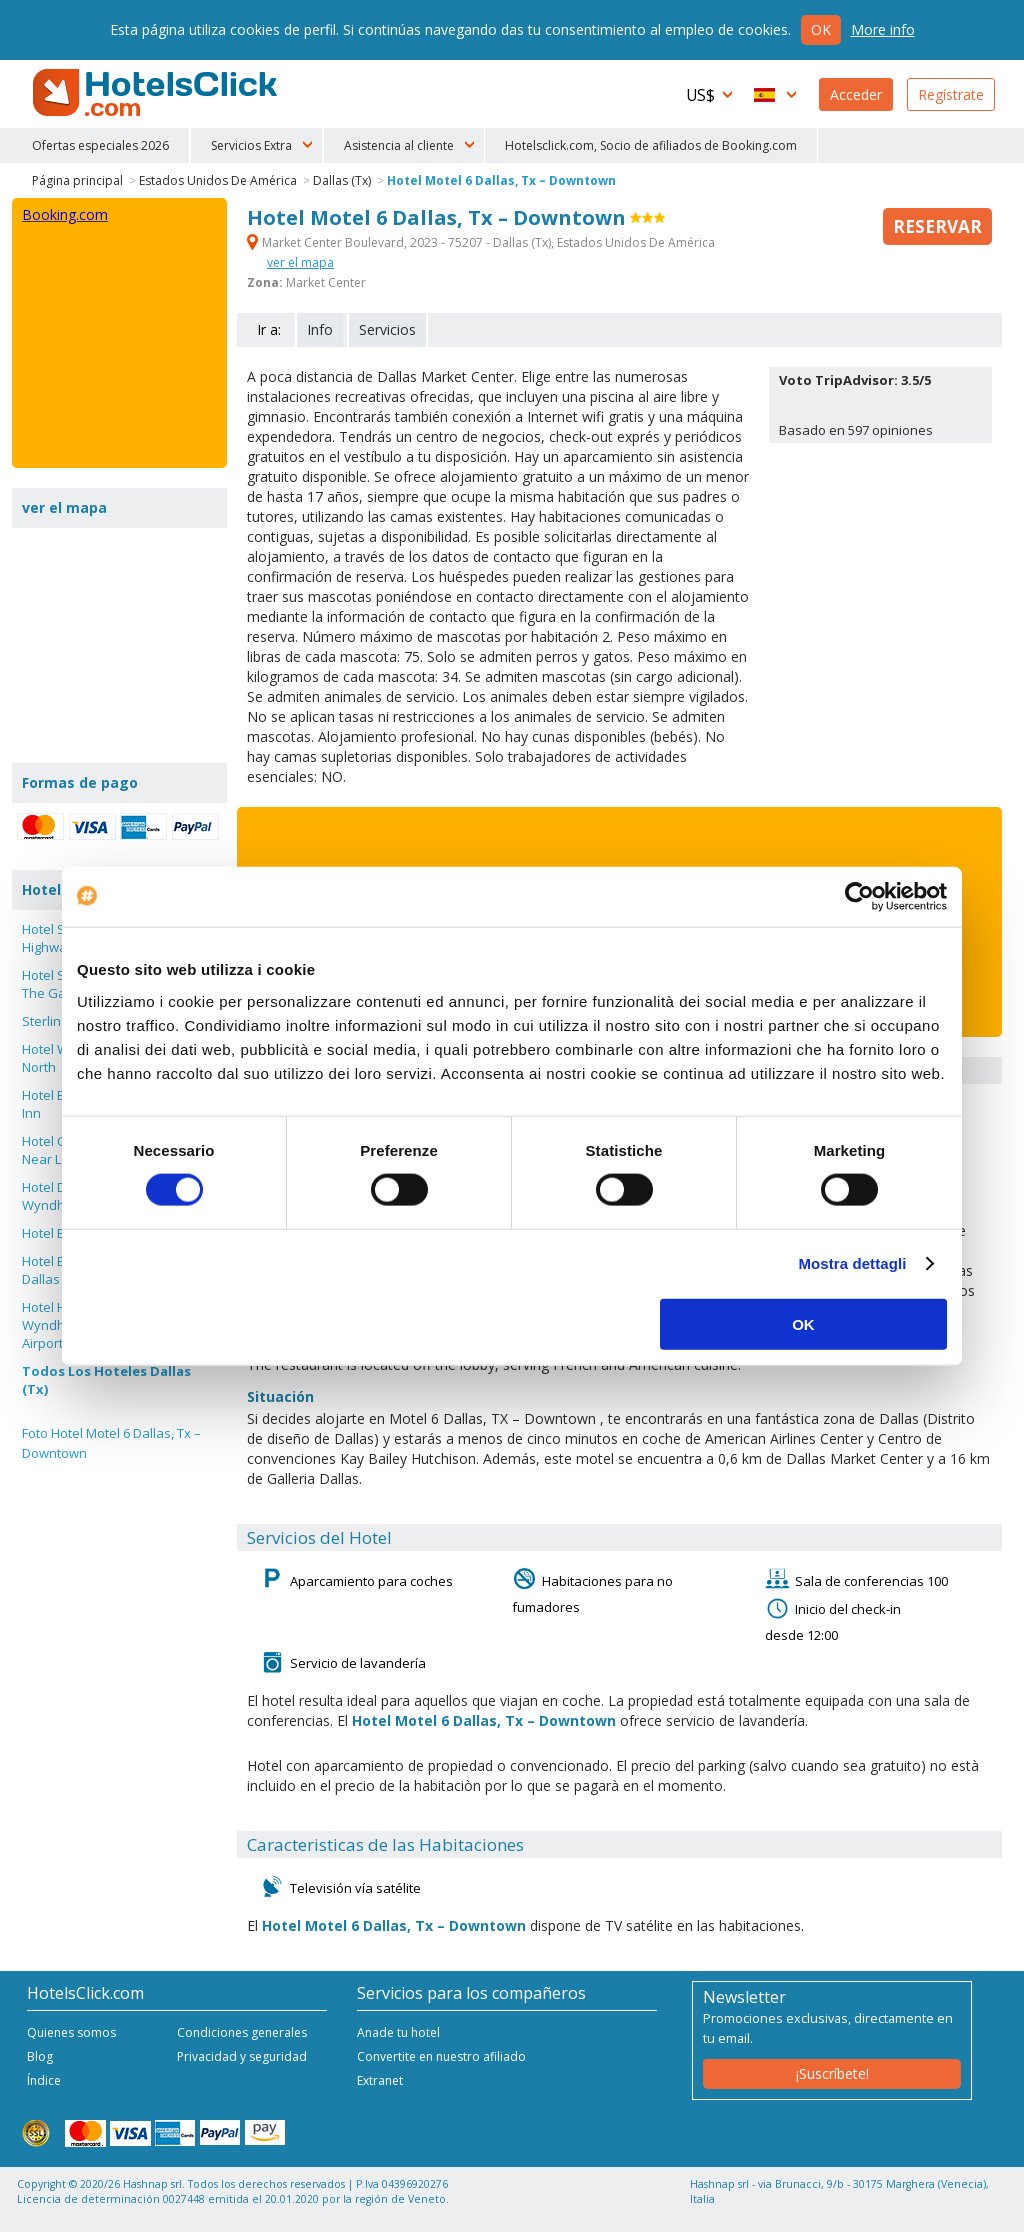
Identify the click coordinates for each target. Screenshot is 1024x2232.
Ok (821, 29)
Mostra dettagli (852, 1263)
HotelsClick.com (157, 93)
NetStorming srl (919, 2209)
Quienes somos (71, 2032)
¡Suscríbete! (832, 2073)
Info (320, 329)
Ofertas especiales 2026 (100, 145)
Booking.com (65, 214)
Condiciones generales (242, 2032)
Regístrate (951, 94)
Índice (44, 2080)
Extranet (380, 2080)
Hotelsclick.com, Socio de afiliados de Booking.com (651, 145)
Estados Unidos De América (218, 180)
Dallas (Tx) (342, 180)
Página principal (77, 180)
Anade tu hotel (398, 2032)
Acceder (856, 94)
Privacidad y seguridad (242, 2056)
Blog (40, 2056)
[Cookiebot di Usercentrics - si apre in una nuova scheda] (859, 897)
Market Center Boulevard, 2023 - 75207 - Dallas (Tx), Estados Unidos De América (481, 242)
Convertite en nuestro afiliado (441, 2056)
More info (883, 29)
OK (803, 1323)
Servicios (387, 329)
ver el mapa (300, 262)
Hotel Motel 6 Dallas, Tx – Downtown (501, 180)
